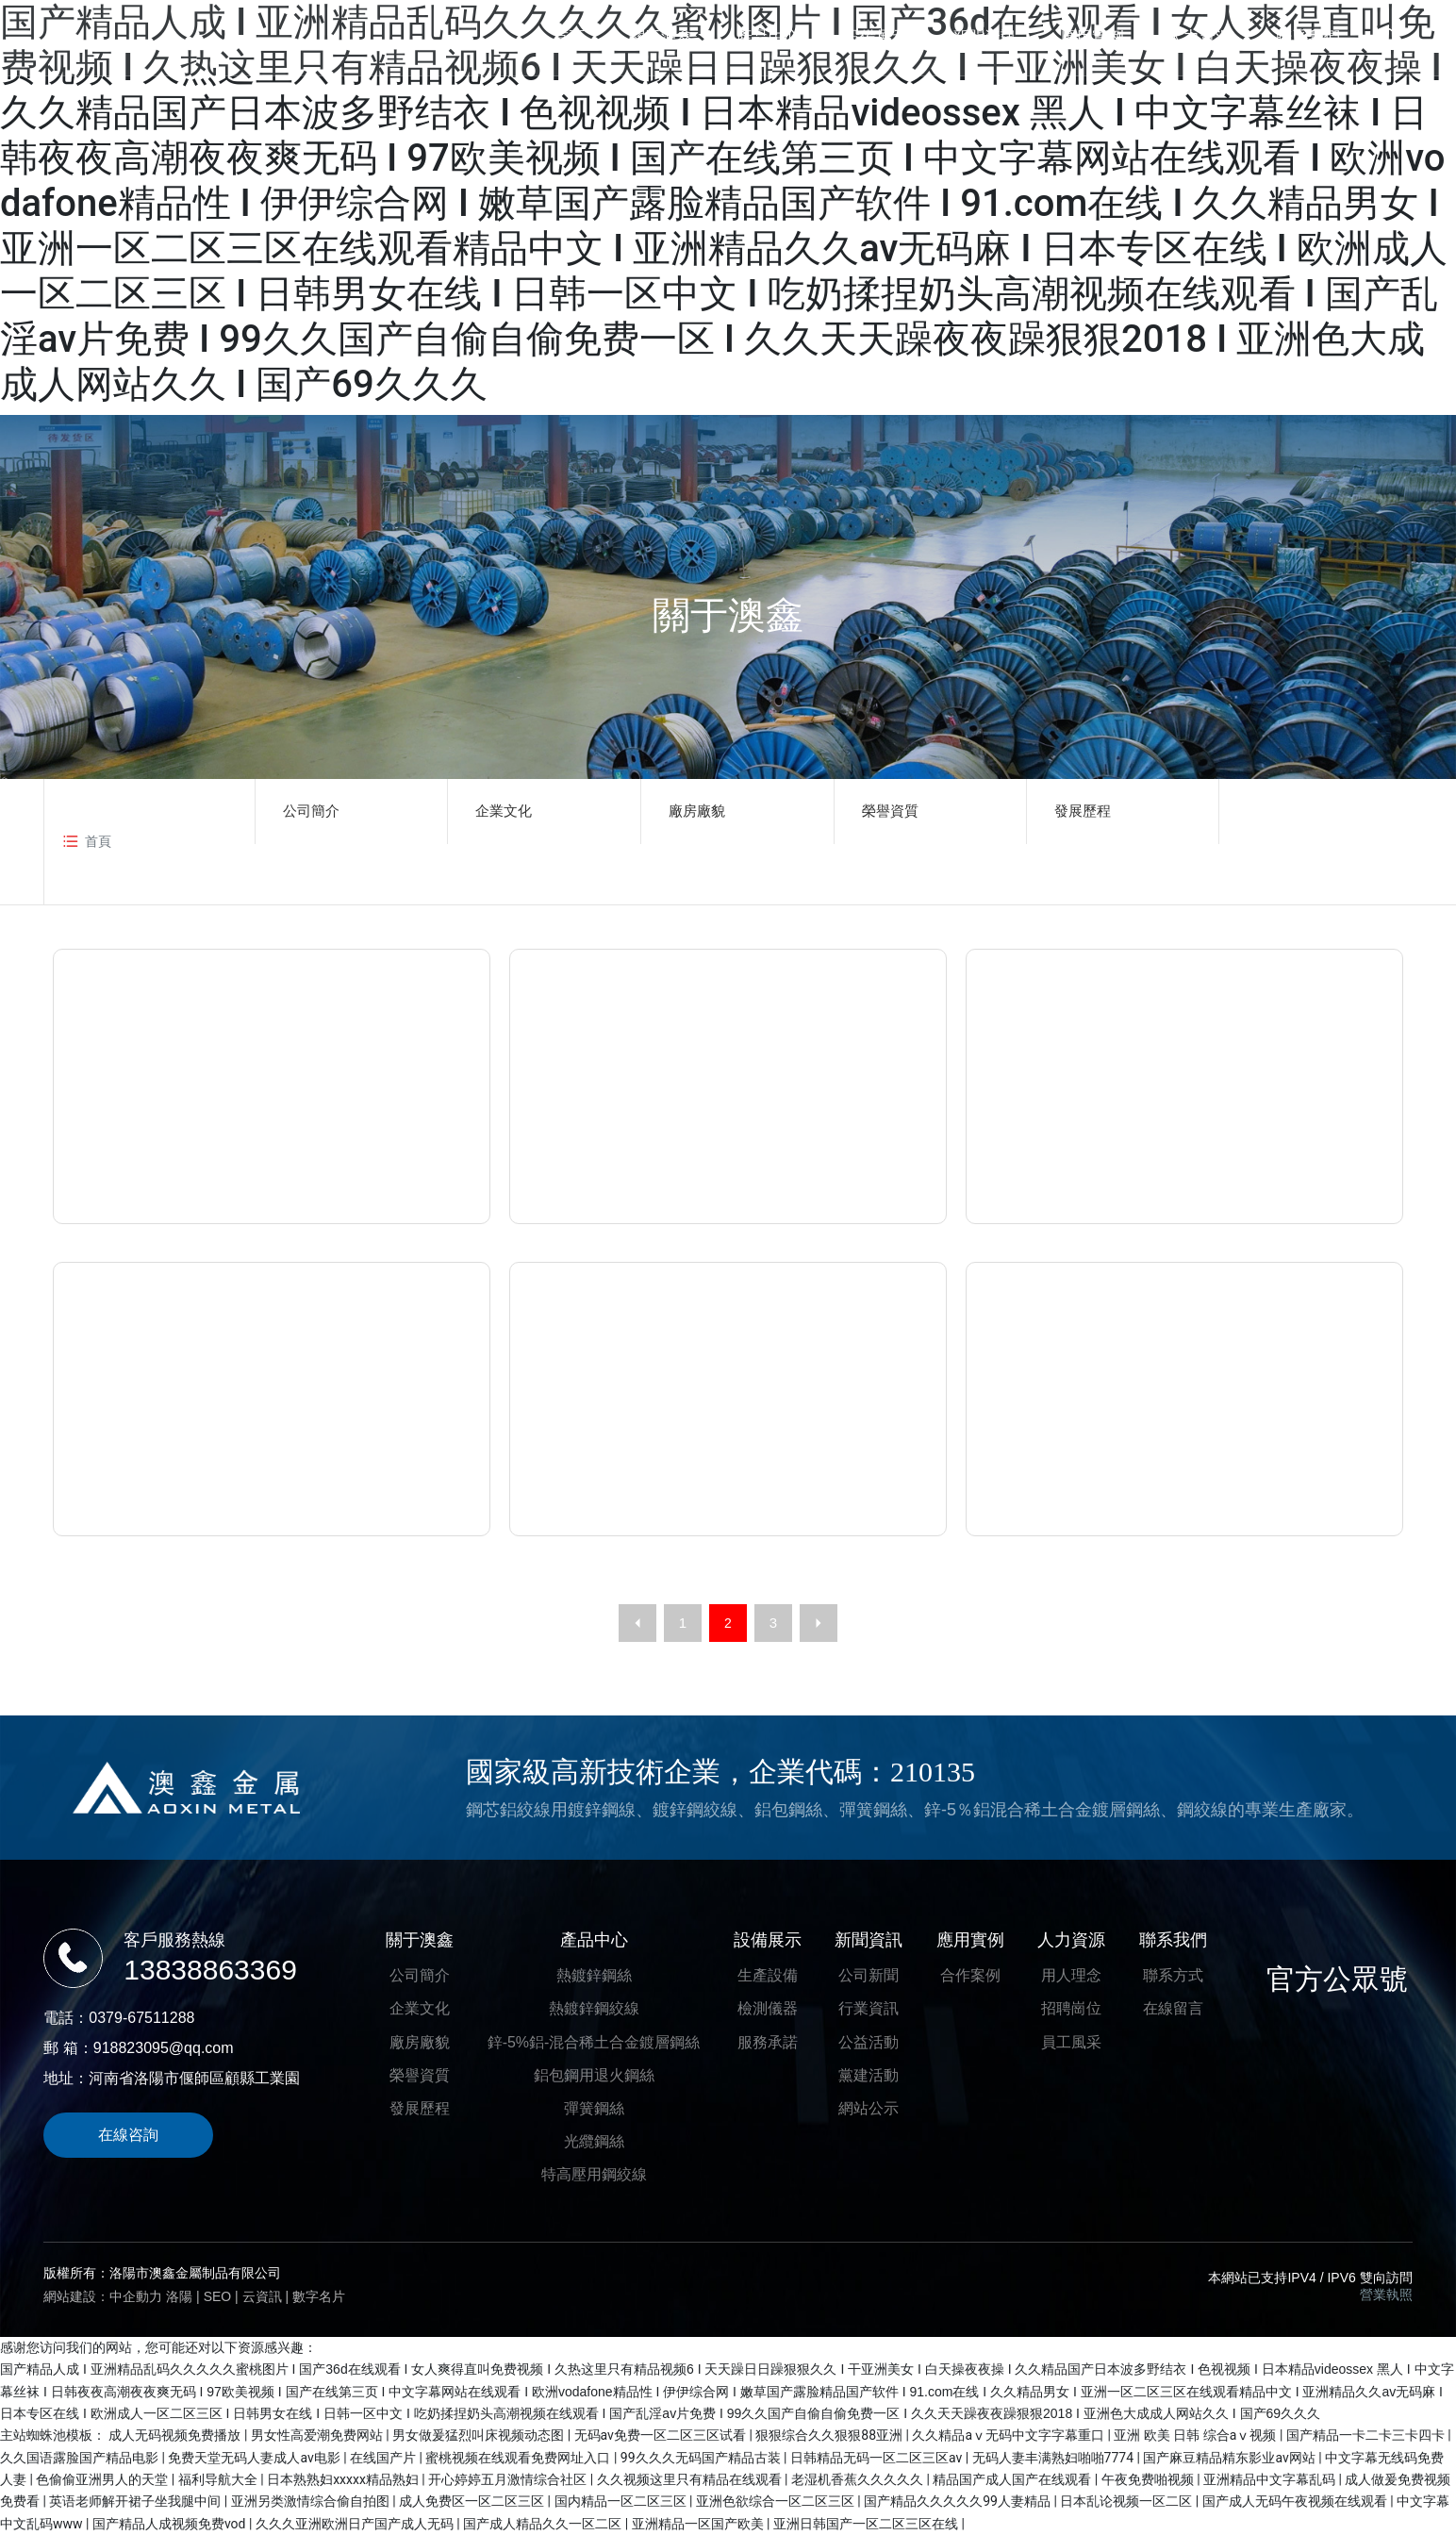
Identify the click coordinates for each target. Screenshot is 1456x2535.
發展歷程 (1082, 811)
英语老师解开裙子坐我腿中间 (136, 2501)
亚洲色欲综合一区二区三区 (776, 2501)
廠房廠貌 (697, 811)
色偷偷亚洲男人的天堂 (103, 2479)
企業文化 (503, 811)
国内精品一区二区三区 (621, 2501)
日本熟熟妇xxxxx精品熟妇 (344, 2479)
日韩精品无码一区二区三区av (878, 2457)
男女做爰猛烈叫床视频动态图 (479, 2435)
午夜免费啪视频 (1149, 2479)
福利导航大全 (219, 2479)
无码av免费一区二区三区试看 (662, 2435)
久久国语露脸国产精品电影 (80, 2457)
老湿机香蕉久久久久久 (858, 2479)
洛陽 (179, 2296)
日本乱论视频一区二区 (1127, 2501)
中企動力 (135, 2296)
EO (223, 2296)
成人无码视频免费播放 (175, 2435)
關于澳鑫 (728, 615)
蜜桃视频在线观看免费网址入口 (519, 2457)
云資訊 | (267, 2296)
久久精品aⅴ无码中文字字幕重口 (1009, 2435)
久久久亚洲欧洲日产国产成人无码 (356, 2523)
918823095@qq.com (163, 2048)
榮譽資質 (890, 811)
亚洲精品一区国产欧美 (699, 2523)
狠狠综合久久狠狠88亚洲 (830, 2435)
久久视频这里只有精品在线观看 (691, 2479)
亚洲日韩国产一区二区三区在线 (867, 2523)
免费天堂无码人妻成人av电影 (255, 2457)
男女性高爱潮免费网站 (318, 2435)
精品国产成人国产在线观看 (1013, 2479)
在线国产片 (384, 2457)
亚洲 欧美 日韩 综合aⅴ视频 (1197, 2435)
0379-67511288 (141, 2018)
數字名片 (318, 2296)
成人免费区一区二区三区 (473, 2501)
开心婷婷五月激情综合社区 (508, 2479)
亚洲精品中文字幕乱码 (1270, 2479)
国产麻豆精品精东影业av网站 (1230, 2457)
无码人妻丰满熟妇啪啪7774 (1054, 2457)
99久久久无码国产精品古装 (702, 2457)
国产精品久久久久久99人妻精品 (958, 2501)
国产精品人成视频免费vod (170, 2523)
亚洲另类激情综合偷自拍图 (311, 2501)
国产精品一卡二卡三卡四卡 (1367, 2435)
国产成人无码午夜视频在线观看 (1296, 2501)
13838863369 (210, 1969)
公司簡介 (311, 811)
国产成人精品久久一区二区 (543, 2523)
